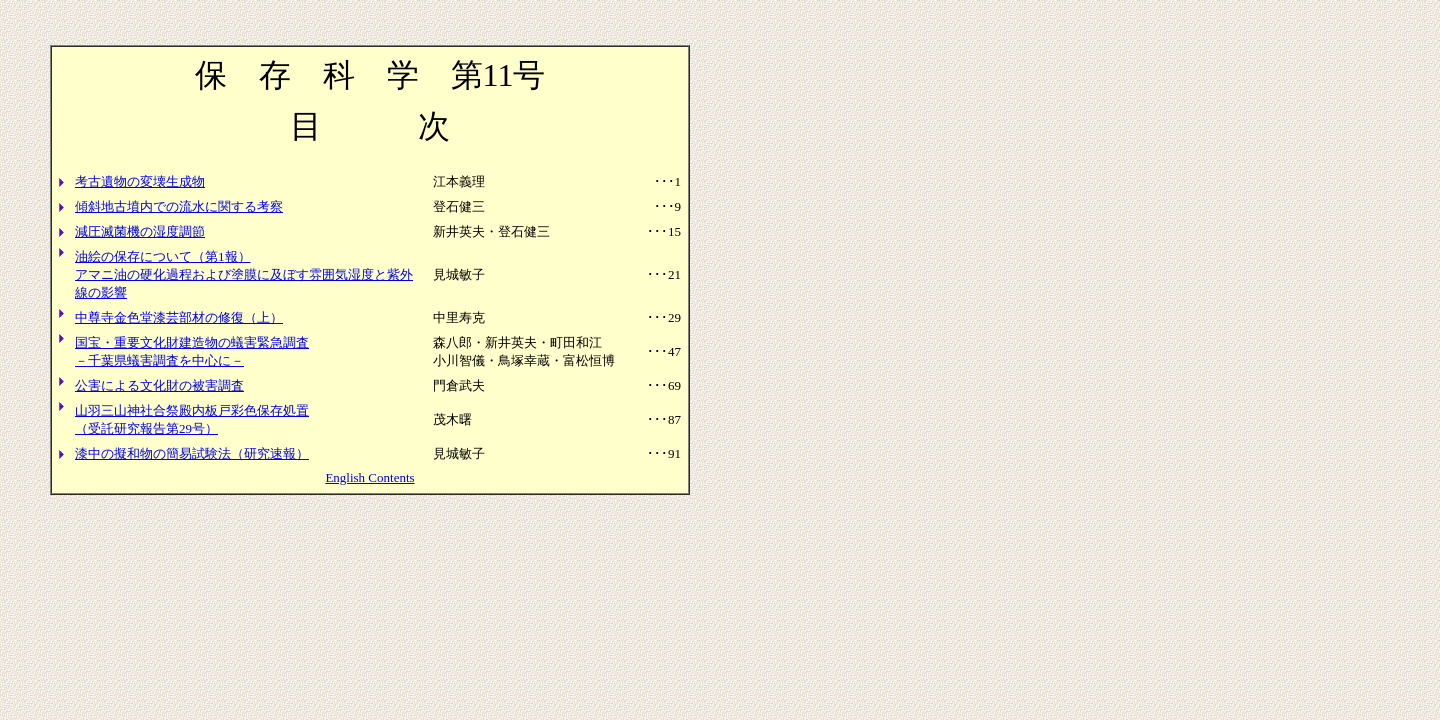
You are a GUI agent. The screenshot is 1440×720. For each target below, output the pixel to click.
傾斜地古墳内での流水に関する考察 (179, 206)
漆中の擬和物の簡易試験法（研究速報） (192, 453)
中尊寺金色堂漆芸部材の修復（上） (179, 317)
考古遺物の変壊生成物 (140, 181)
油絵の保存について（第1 (150, 256)
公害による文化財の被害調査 (159, 385)
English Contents (369, 477)
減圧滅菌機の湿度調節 (140, 231)
